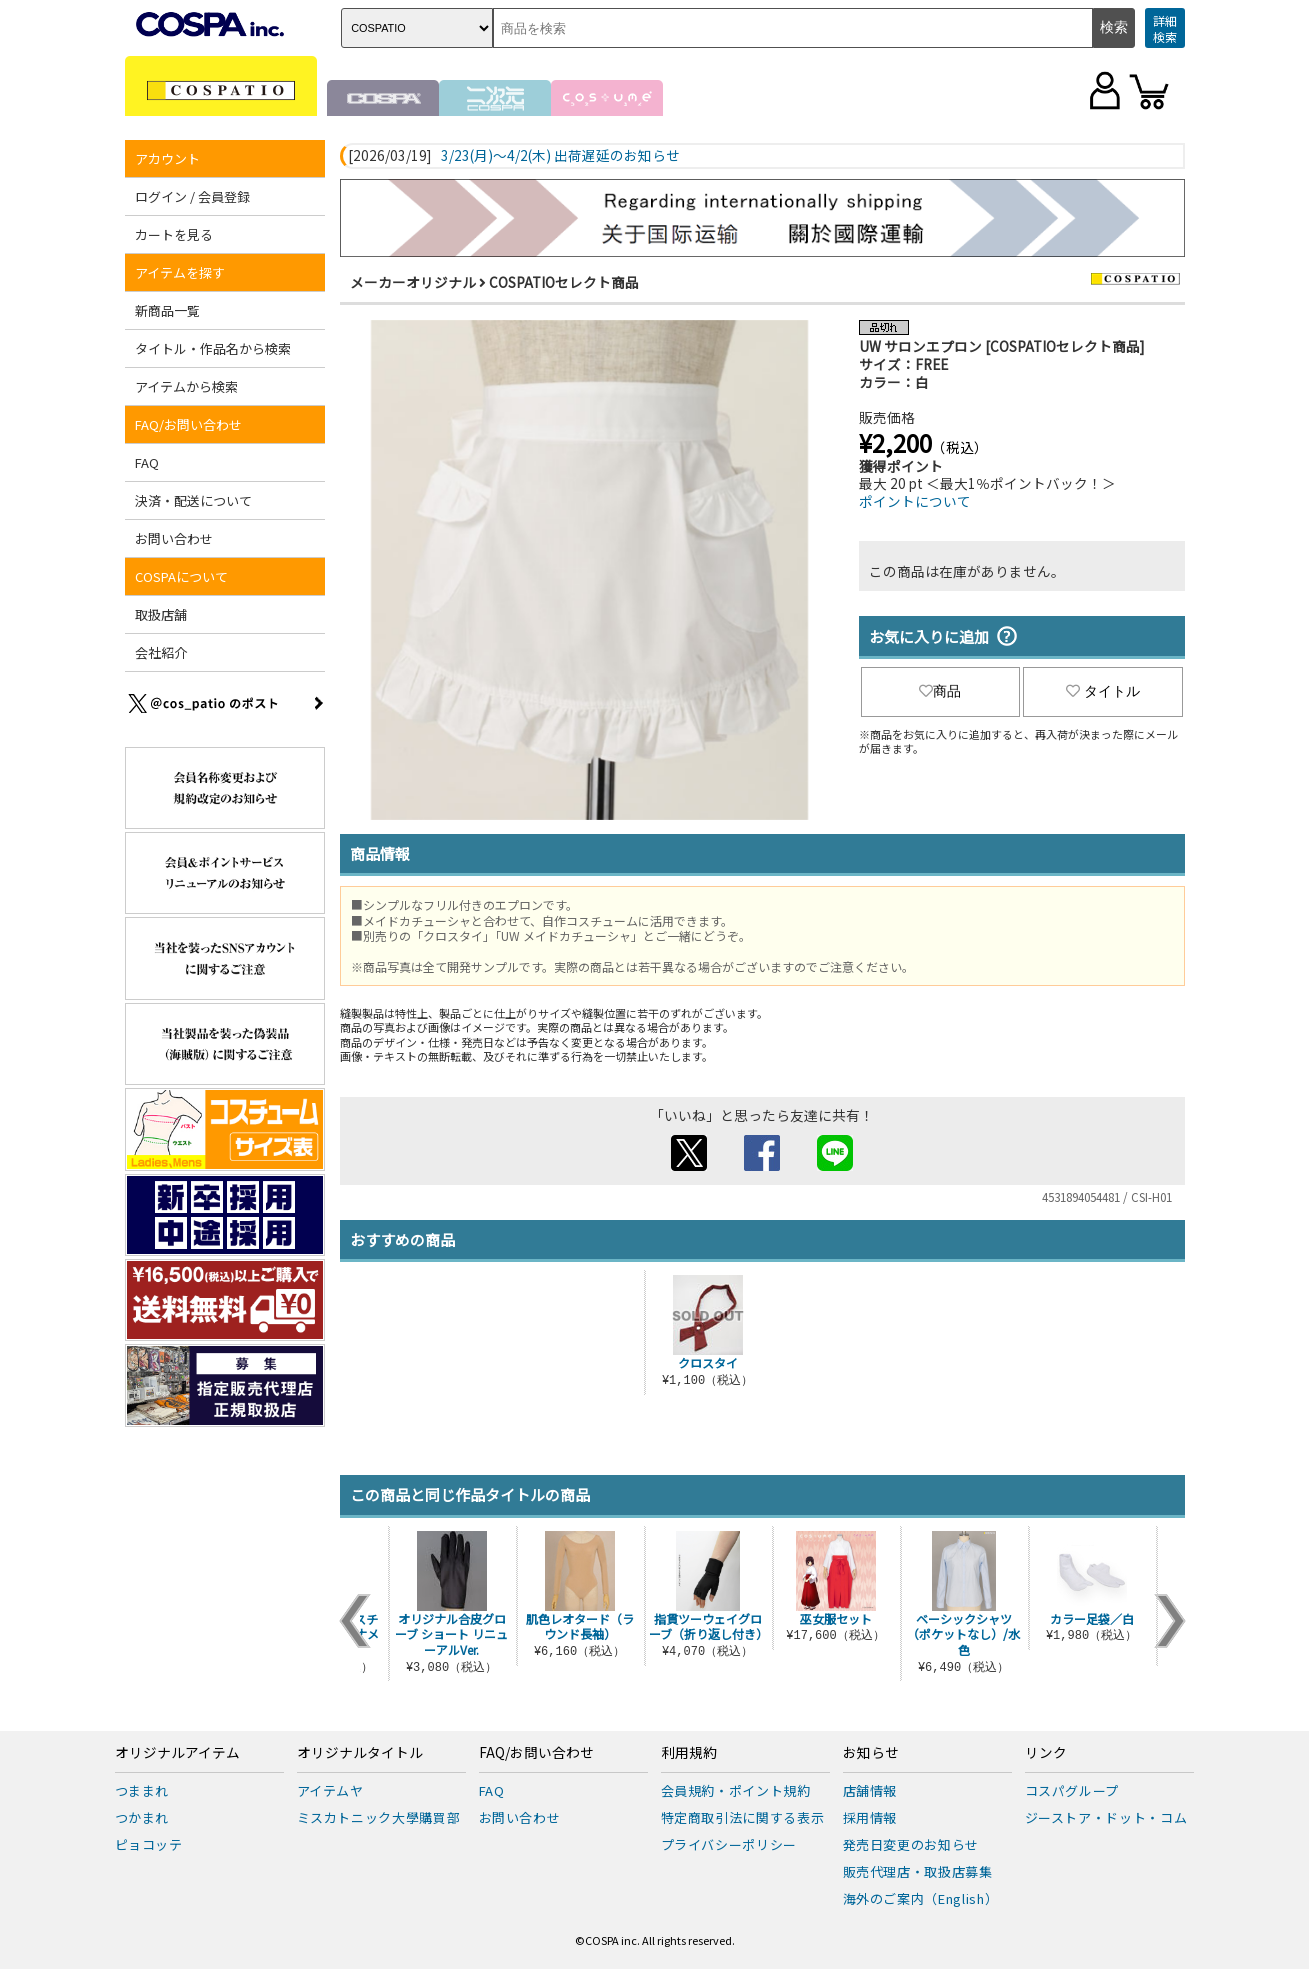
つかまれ (142, 1817)
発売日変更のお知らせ (911, 1844)
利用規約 (689, 1753)
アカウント (167, 158)
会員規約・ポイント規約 (736, 1790)
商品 (940, 691)
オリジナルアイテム (177, 1753)
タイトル (1103, 691)
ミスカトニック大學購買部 (379, 1817)
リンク (1046, 1753)
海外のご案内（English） (921, 1898)
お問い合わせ (174, 538)
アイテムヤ (330, 1790)
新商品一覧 (167, 310)
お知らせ (871, 1753)
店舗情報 (870, 1790)
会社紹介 (161, 652)
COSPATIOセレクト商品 (564, 282)
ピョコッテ (149, 1844)
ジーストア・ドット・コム (1106, 1817)
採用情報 (870, 1817)
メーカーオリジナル (413, 282)
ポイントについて (915, 501)
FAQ (147, 462)
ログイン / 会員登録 (192, 196)
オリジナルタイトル (360, 1753)
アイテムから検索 (186, 386)
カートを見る (174, 234)
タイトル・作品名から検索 (213, 348)
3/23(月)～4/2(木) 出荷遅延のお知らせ (560, 156)
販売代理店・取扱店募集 (918, 1871)
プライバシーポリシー (729, 1844)
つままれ (142, 1790)
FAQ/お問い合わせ (188, 424)
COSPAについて (181, 576)
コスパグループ (1072, 1790)
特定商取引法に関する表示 (743, 1817)
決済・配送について (193, 500)
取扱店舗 (161, 614)
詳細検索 (1165, 28)
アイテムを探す (180, 272)
